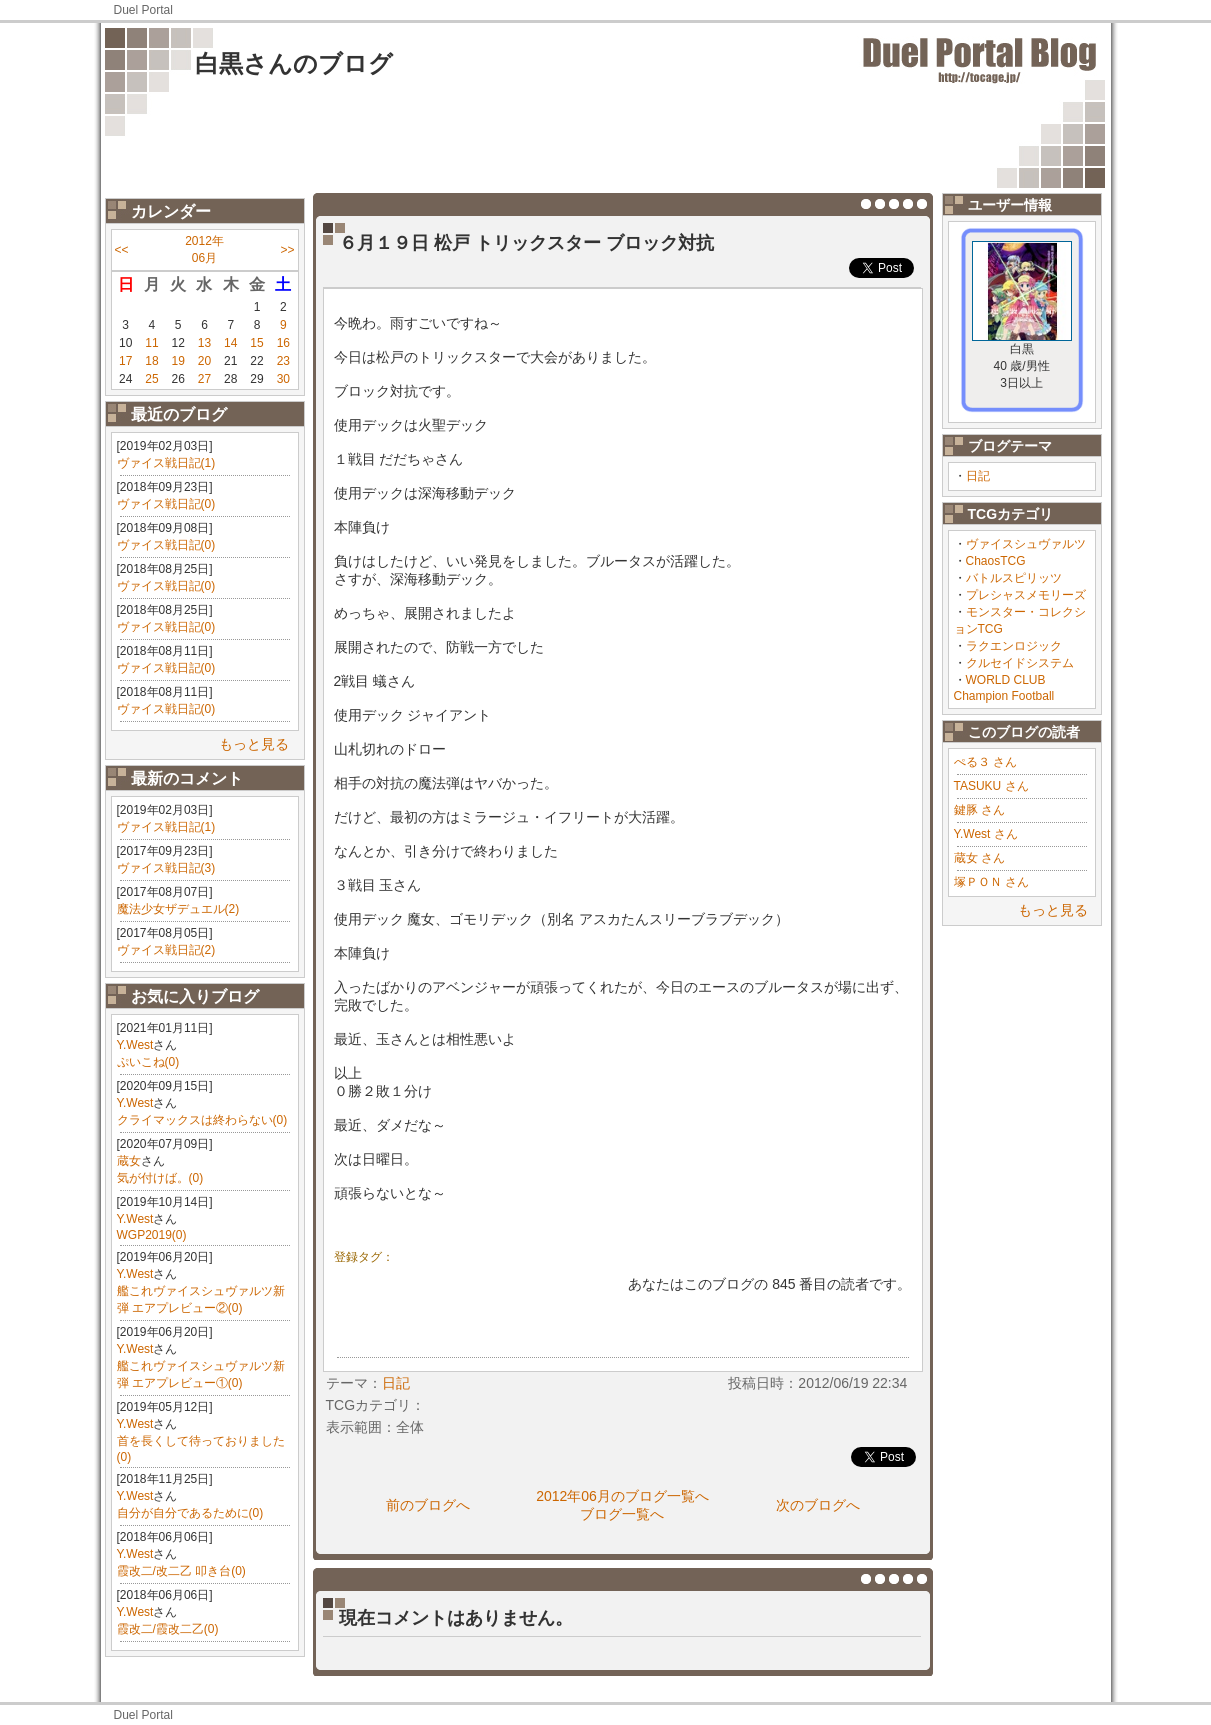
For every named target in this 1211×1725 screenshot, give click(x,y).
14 (230, 343)
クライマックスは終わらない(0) (202, 1120)
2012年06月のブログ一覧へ (622, 1496)
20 (204, 361)
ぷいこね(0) (148, 1062)
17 (125, 361)
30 (283, 379)
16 (283, 343)
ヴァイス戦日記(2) (166, 950)
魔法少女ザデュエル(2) (178, 909)
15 (256, 343)
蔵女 (129, 1161)
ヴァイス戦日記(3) (166, 868)
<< (122, 250)
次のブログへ (818, 1505)
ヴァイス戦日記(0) (166, 504)
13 (204, 343)
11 (151, 343)
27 (204, 379)
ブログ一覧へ (622, 1514)
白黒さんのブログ (294, 63)
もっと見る (254, 744)
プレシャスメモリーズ (1026, 595)
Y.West (135, 1045)
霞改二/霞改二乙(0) (168, 1629)
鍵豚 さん (979, 810)
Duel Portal (143, 10)
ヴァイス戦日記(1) (166, 463)
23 (283, 361)
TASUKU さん (991, 786)
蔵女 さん (979, 858)
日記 (978, 476)
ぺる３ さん (985, 762)
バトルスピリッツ (1014, 578)
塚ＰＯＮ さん (991, 882)
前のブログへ (428, 1505)
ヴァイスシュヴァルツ (1026, 544)
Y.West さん (986, 834)
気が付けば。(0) (160, 1178)
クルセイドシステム (1020, 663)
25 (151, 379)
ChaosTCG (996, 561)
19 (178, 361)
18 (151, 361)
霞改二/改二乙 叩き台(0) (181, 1571)
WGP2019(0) (152, 1235)
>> (287, 250)
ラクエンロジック (1014, 646)
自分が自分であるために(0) (190, 1513)
